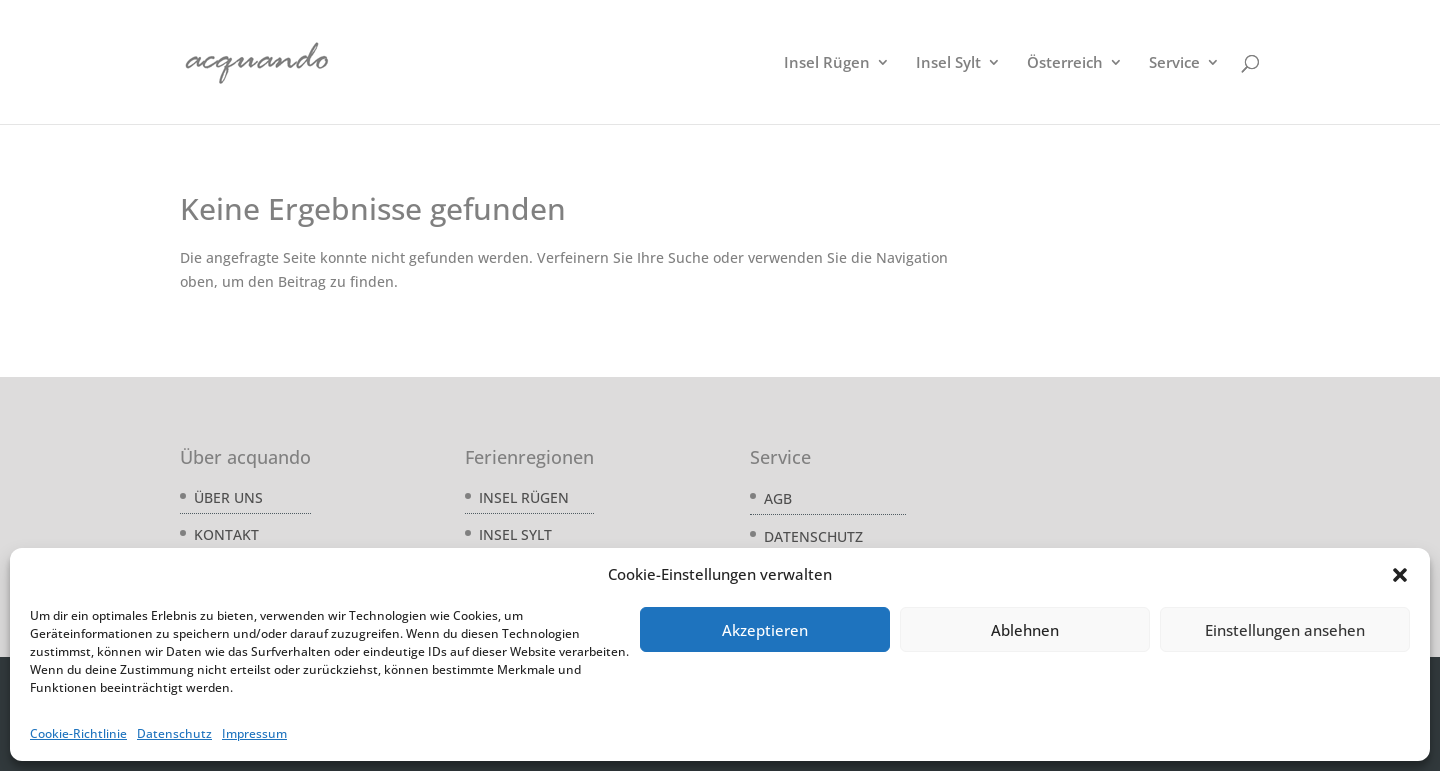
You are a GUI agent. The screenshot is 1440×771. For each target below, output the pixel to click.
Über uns (228, 497)
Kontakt (226, 534)
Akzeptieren (765, 630)
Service (1174, 63)
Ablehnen (1025, 630)
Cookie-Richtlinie (78, 733)
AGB (778, 498)
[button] (1400, 575)
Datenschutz (174, 733)
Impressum (254, 733)
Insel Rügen (827, 63)
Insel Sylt (948, 63)
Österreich (1065, 63)
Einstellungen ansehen (1285, 630)
